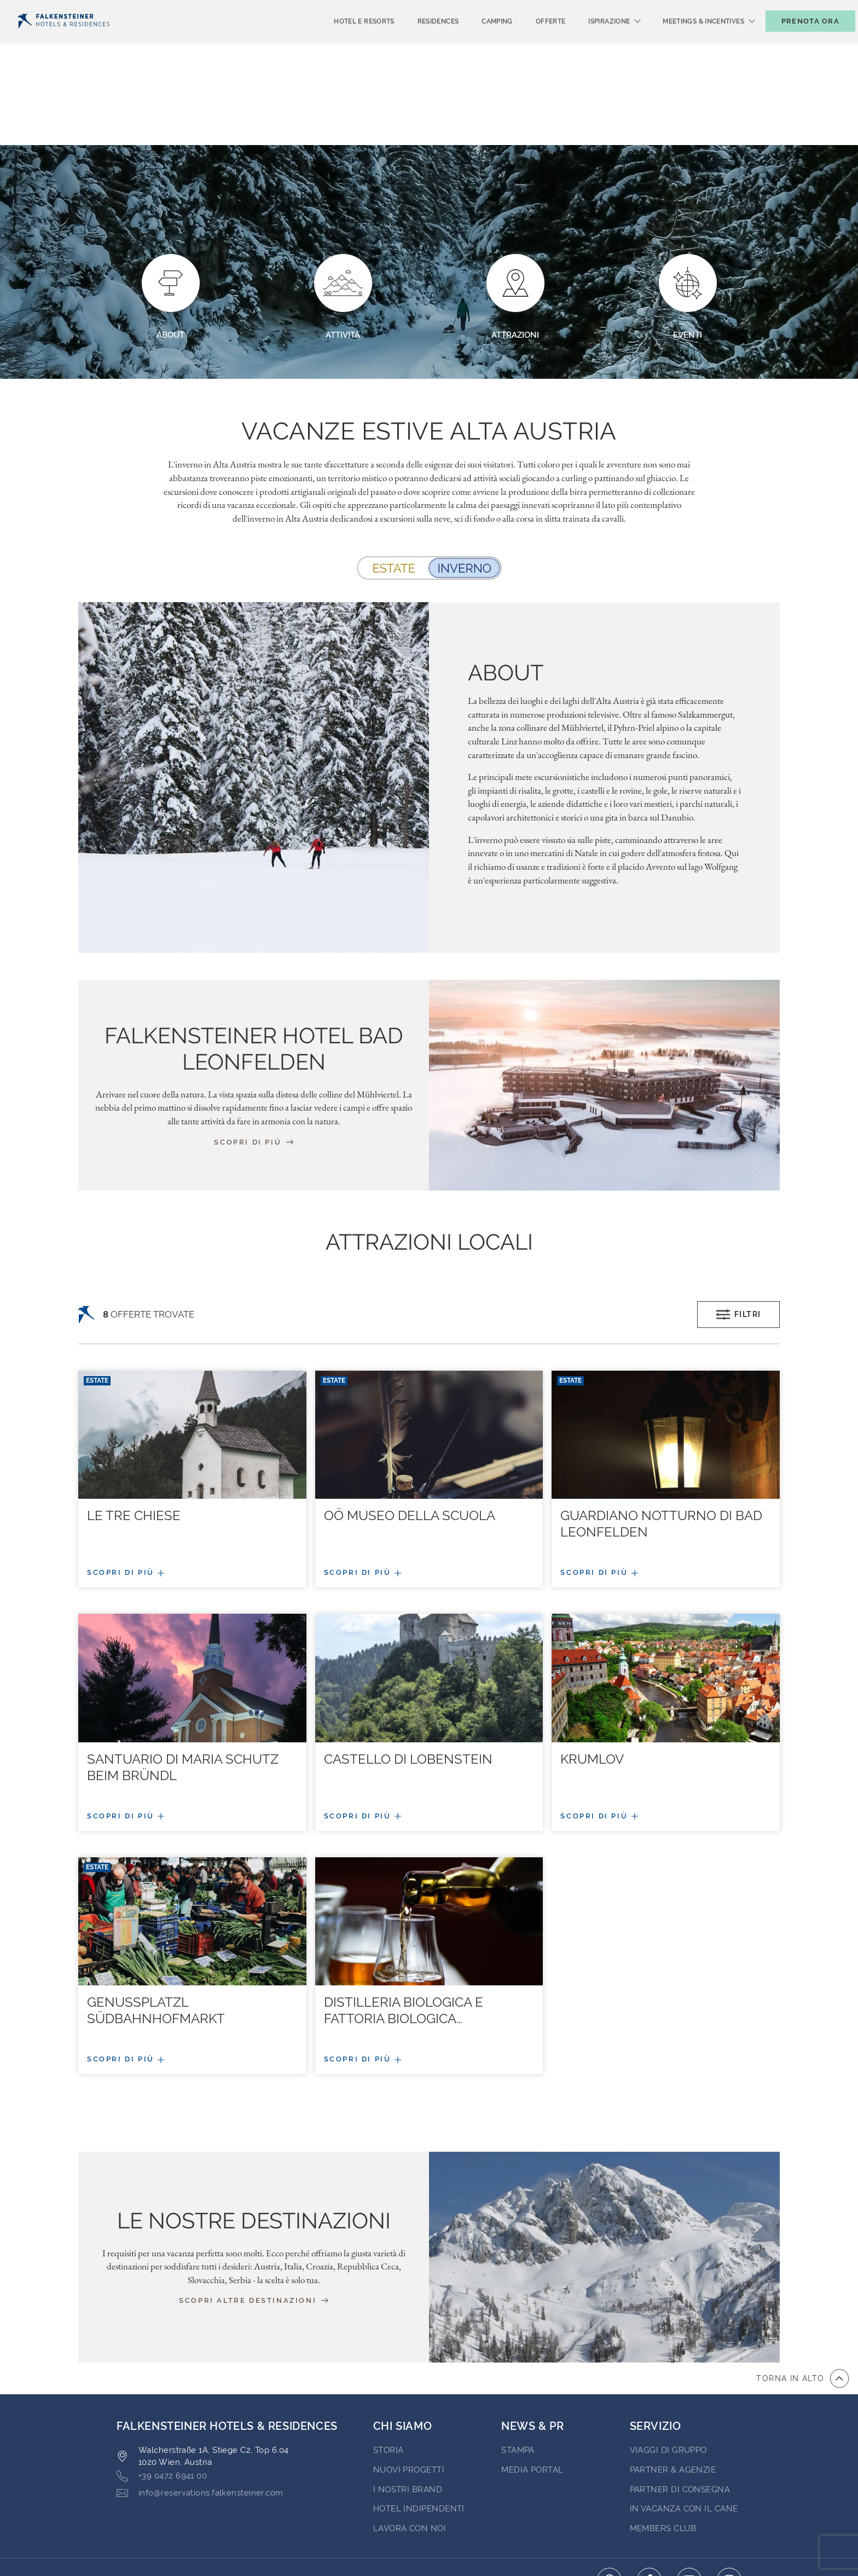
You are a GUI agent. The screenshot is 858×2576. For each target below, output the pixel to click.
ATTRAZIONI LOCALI (429, 1157)
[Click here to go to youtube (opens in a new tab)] (689, 2495)
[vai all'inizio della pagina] (802, 2293)
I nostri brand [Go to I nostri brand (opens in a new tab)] (407, 2405)
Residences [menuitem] (420, 39)
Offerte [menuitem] (533, 39)
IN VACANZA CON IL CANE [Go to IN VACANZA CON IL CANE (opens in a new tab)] (684, 2424)
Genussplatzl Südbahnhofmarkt (156, 1925)
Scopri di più (253, 1057)
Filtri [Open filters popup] (738, 1230)
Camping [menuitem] (479, 39)
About (505, 587)
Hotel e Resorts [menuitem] (346, 39)
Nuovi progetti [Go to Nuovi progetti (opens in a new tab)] (408, 2385)
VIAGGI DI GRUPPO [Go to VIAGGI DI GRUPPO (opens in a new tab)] (668, 2365)
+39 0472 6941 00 (162, 2391)
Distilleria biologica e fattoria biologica (403, 1925)
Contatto (828, 9)
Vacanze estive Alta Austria (429, 346)
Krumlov (592, 1674)
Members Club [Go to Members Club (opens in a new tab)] (663, 2443)
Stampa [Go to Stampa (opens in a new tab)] (518, 2365)
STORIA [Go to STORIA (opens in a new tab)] (388, 2365)
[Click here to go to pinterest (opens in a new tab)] (609, 2495)
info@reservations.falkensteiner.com (200, 2408)
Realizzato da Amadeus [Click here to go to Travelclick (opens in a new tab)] (429, 2548)
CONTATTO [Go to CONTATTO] (139, 2494)
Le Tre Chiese (134, 1431)
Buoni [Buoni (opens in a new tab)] (727, 9)
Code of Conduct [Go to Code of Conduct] (519, 2494)
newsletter (668, 9)
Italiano (39, 9)
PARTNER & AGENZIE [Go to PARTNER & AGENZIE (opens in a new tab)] (673, 2385)
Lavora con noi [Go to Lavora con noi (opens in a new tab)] (409, 2443)
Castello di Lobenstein (408, 1674)
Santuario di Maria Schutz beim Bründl (183, 1682)
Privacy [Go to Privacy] (197, 2494)
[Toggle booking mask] (799, 39)
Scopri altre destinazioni (253, 2215)
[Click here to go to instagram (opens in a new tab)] (729, 2495)
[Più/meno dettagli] (192, 1488)
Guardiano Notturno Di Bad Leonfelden (661, 1439)
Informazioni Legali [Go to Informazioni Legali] (413, 2494)
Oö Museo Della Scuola (409, 1431)
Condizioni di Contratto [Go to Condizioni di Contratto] (290, 2494)
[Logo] (63, 39)
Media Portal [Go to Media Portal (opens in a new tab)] (532, 2385)
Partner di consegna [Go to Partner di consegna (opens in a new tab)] (680, 2405)
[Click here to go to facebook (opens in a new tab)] (649, 2495)
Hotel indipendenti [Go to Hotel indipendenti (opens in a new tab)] (419, 2424)
